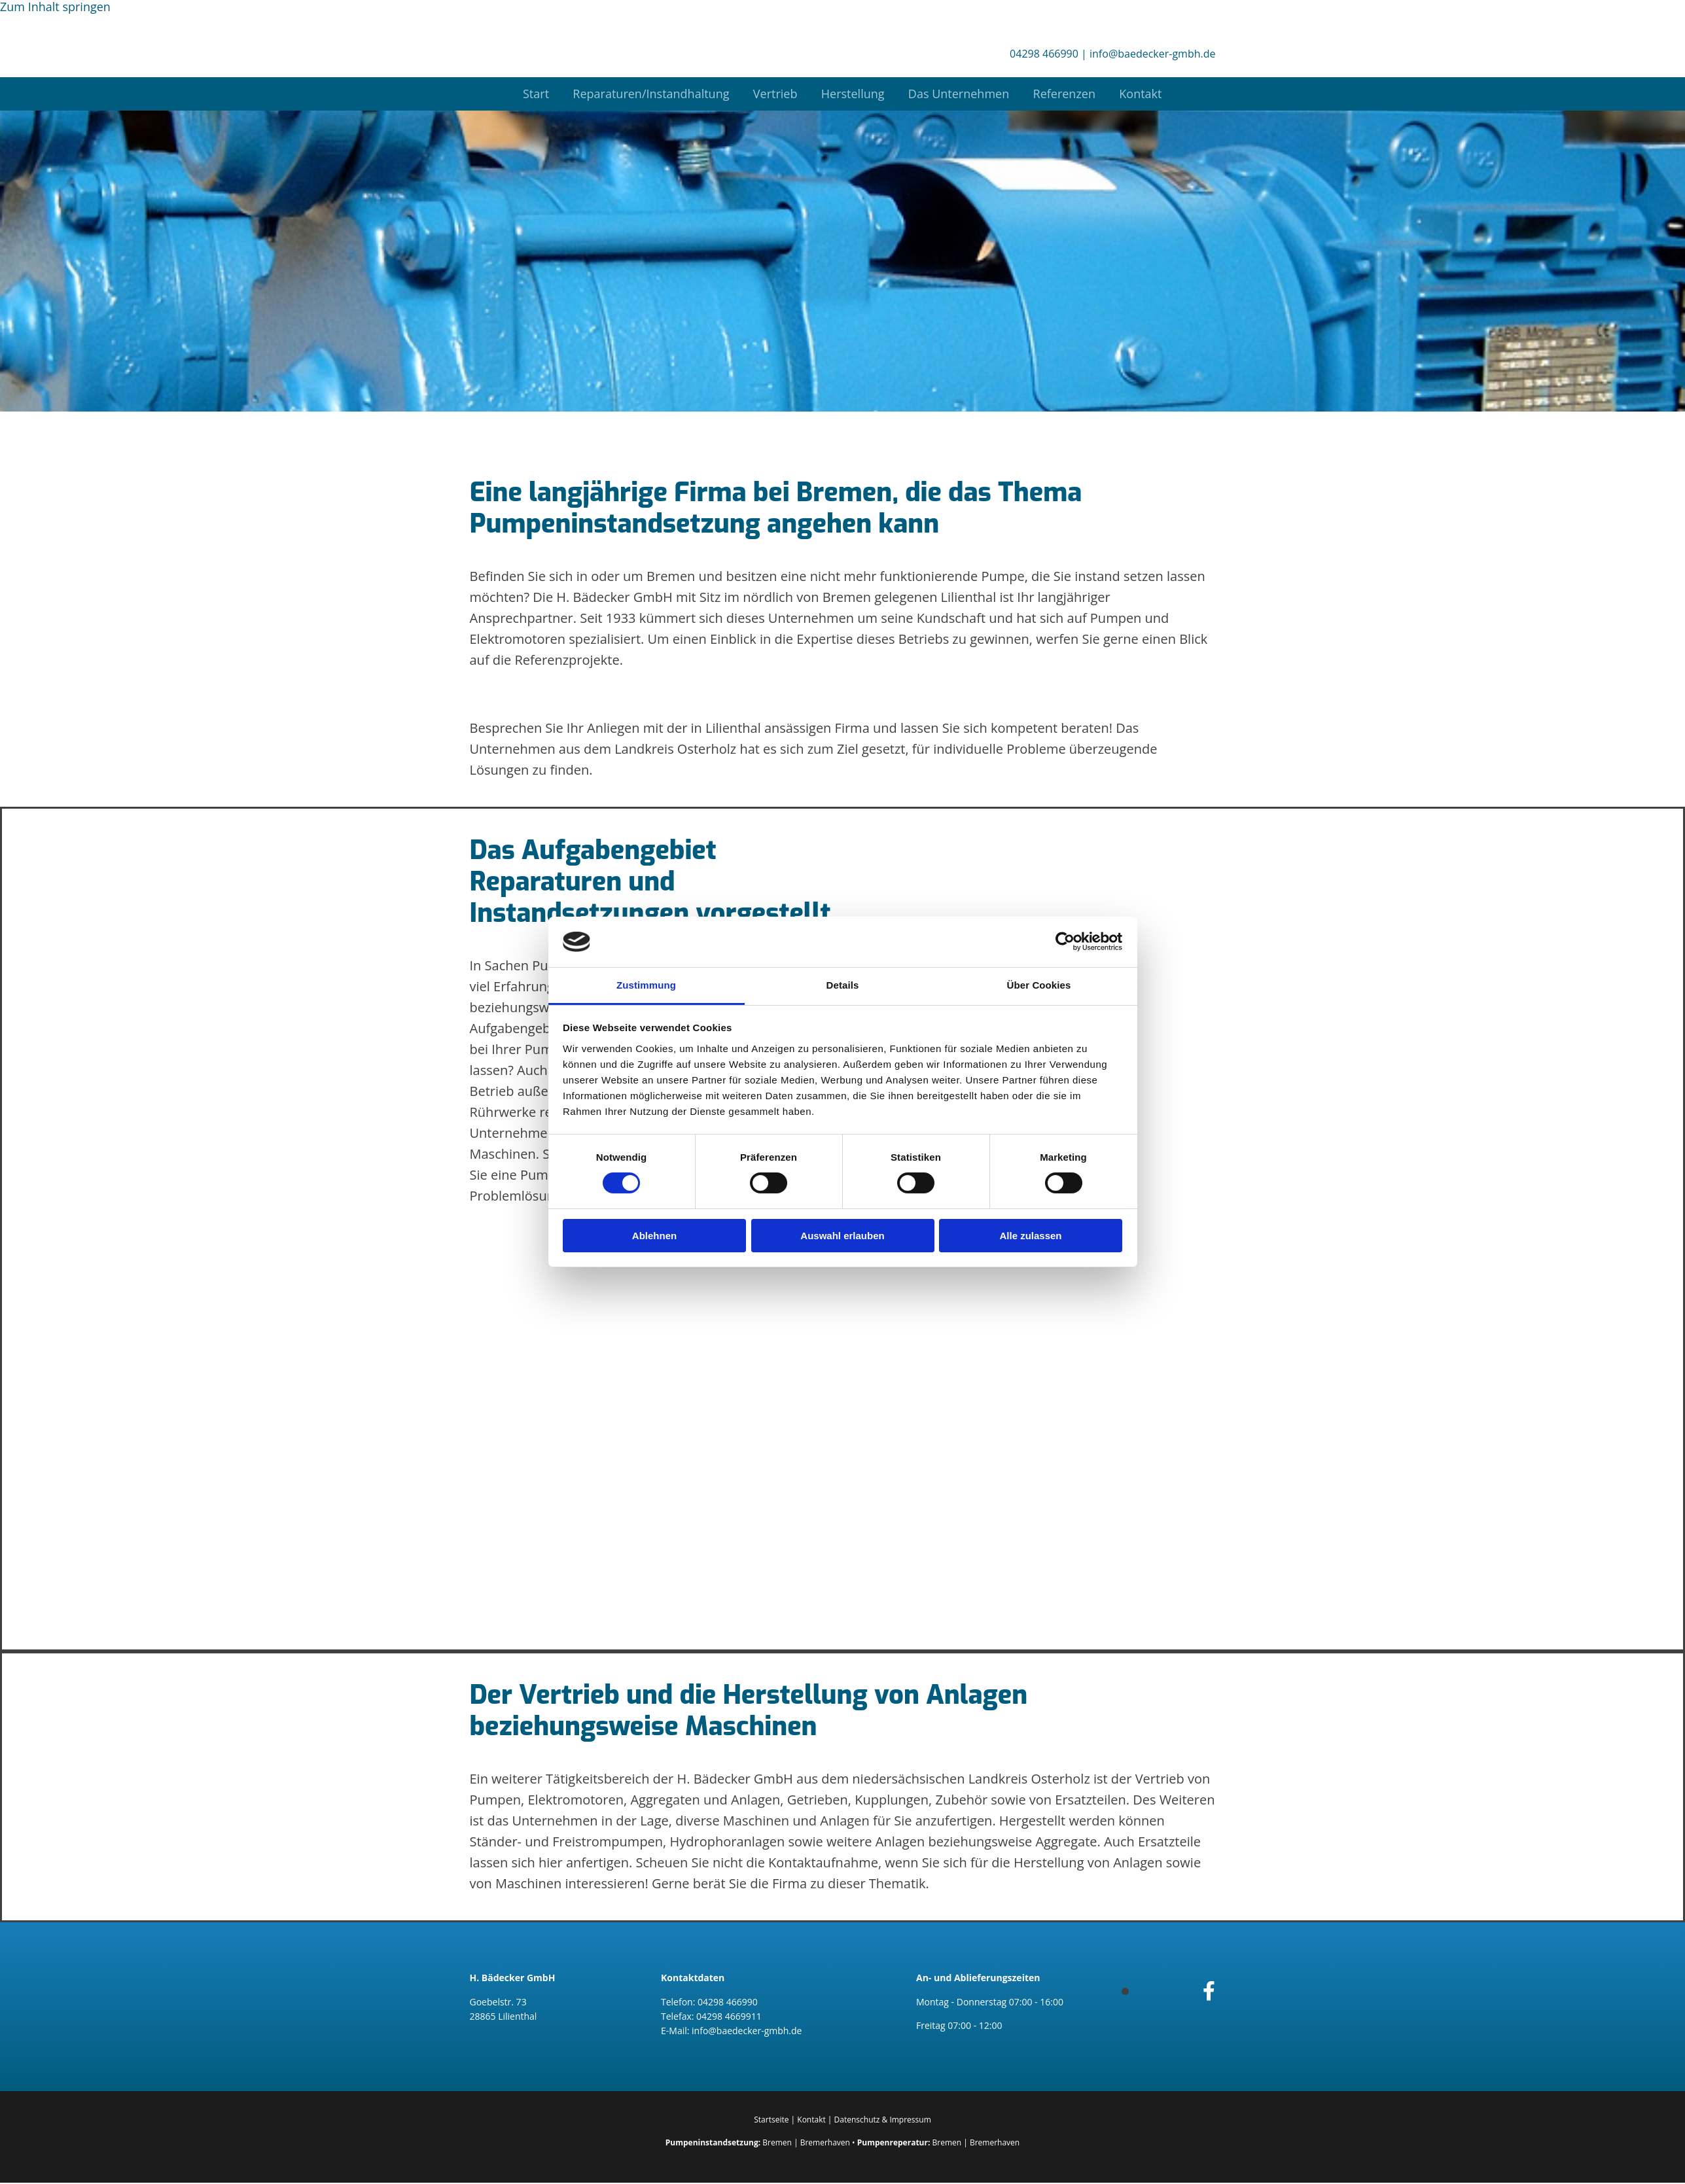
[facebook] (1209, 1991)
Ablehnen (654, 1235)
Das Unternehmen (961, 93)
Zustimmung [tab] (646, 985)
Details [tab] (842, 985)
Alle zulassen (1030, 1235)
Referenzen (1069, 93)
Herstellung (853, 93)
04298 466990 (1044, 53)
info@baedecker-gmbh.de (1152, 53)
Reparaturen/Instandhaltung (646, 93)
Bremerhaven (825, 2143)
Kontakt (1148, 93)
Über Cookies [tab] (1039, 985)
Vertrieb (773, 93)
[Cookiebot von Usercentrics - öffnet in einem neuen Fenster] (1065, 941)
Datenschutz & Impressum (882, 2120)
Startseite (771, 2120)
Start (529, 93)
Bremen (777, 2143)
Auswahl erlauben (842, 1235)
